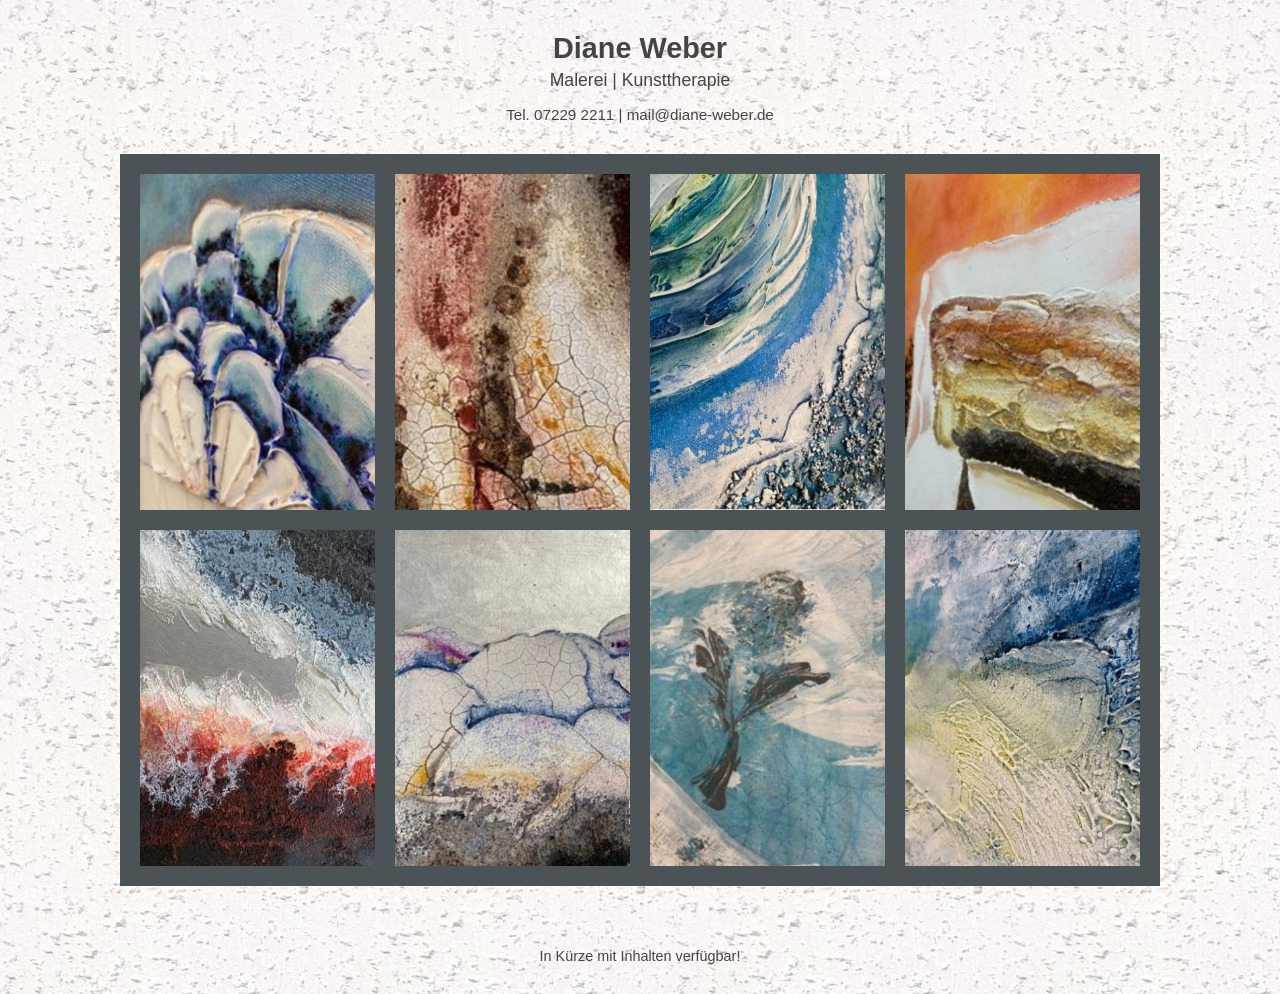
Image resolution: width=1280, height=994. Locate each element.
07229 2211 (574, 114)
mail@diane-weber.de (700, 114)
